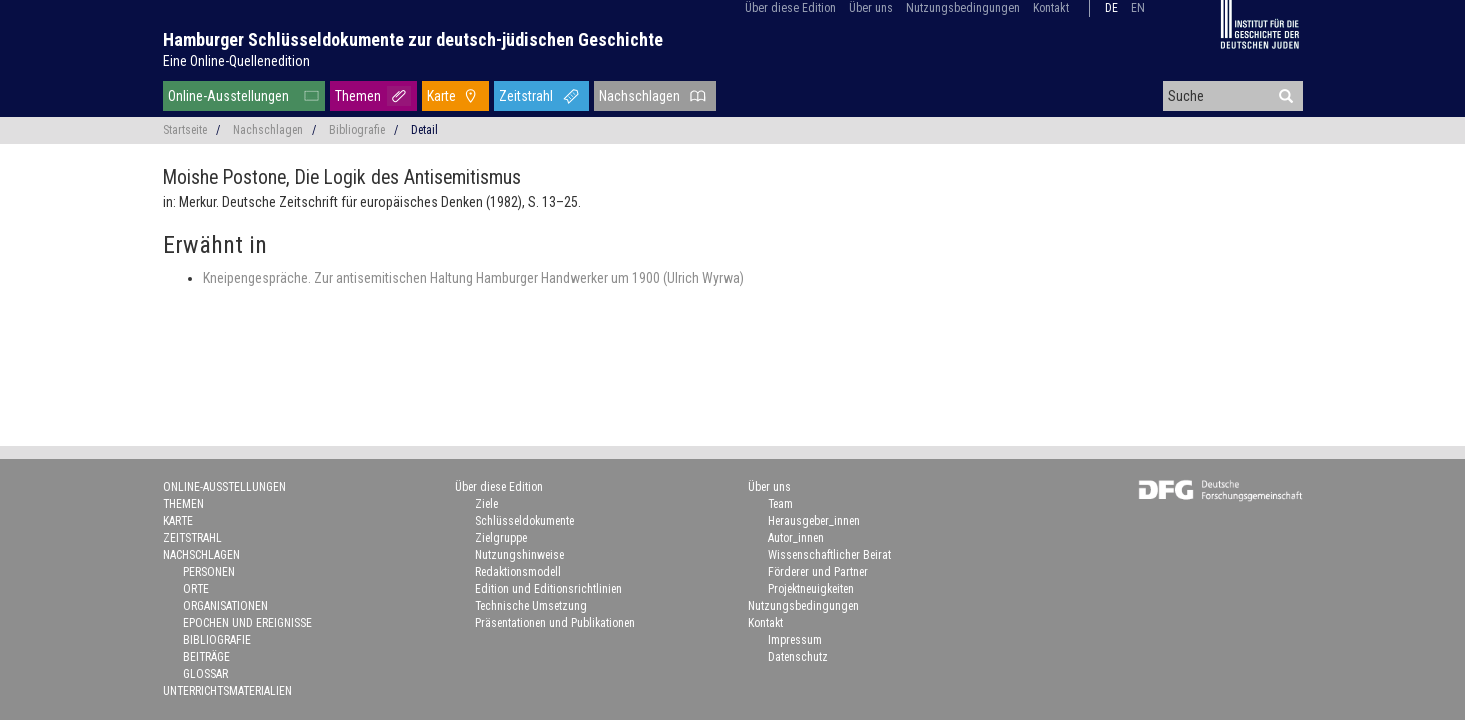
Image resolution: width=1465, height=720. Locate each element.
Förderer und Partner (818, 572)
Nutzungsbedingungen (963, 8)
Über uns (871, 8)
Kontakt (1051, 8)
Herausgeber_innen (814, 521)
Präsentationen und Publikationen (555, 623)
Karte (441, 96)
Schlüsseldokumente (524, 521)
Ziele (486, 504)
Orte (196, 589)
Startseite (185, 130)
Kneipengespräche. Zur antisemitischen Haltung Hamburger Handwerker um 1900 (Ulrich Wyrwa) (473, 278)
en (1138, 8)
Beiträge (206, 657)
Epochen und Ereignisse (247, 623)
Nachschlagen (639, 96)
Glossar (205, 674)
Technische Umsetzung (531, 606)
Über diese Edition (790, 8)
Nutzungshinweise (519, 555)
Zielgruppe (501, 538)
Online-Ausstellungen (228, 96)
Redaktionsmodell (518, 572)
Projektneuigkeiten (811, 589)
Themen (358, 96)
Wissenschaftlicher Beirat (829, 555)
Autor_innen (796, 538)
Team (780, 504)
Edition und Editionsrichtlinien (548, 589)
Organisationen (225, 606)
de (1111, 8)
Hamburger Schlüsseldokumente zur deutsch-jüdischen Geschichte (413, 39)
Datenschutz (798, 657)
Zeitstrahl (526, 96)
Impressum (795, 640)
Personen (209, 572)
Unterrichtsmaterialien (227, 691)
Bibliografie (357, 130)
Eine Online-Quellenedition (236, 61)
